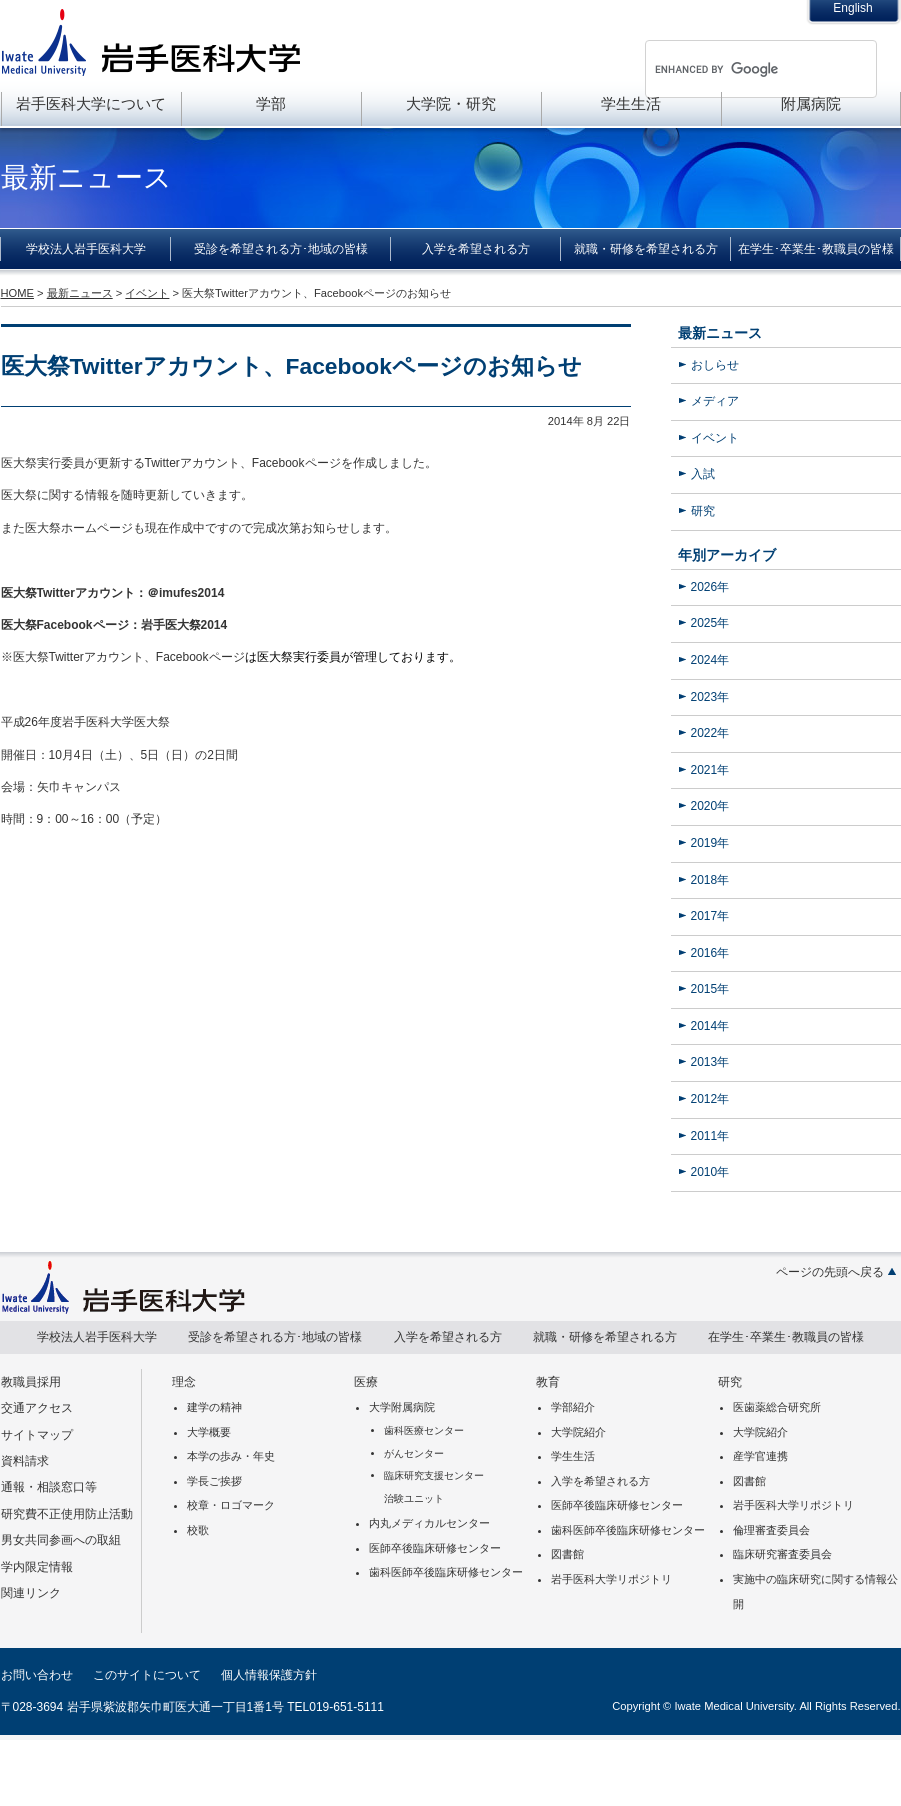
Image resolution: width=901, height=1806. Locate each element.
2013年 (710, 1062)
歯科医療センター (424, 1430)
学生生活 (631, 103)
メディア (715, 401)
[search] (735, 69)
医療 (366, 1382)
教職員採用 (31, 1382)
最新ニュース (720, 333)
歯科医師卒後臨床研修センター (446, 1572)
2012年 (710, 1099)
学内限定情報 (37, 1567)
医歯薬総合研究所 (777, 1407)
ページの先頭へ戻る (830, 1272)
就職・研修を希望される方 (646, 249)
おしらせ (715, 365)
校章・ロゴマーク (231, 1505)
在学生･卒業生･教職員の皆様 (816, 249)
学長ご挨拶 (214, 1481)
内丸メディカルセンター (429, 1523)
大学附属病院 (402, 1407)
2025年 (710, 623)
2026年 (710, 587)
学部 (271, 103)
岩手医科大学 (151, 42)
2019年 (710, 843)
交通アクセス (37, 1408)
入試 (703, 474)
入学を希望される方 (476, 249)
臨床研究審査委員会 (782, 1554)
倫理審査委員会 (771, 1530)
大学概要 (209, 1432)
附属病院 (811, 103)
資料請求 (25, 1461)
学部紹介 (573, 1407)
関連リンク (31, 1593)
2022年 (710, 733)
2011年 (710, 1136)
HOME (17, 293)
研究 (703, 511)
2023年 (710, 697)
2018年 (710, 880)
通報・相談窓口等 (49, 1487)
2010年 (710, 1172)
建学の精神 (214, 1407)
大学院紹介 (578, 1432)
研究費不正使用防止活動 (67, 1514)
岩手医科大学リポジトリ (611, 1579)
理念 (184, 1382)
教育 (548, 1382)
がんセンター (414, 1453)
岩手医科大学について (91, 103)
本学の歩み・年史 (231, 1456)
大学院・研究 (451, 103)
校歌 (198, 1530)
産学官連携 (760, 1456)
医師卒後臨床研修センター (435, 1548)
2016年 (710, 953)
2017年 (710, 916)
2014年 (710, 1026)
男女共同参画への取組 (61, 1540)
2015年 (710, 989)
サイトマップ (37, 1435)
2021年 (710, 770)
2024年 (710, 660)
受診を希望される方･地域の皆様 (281, 249)
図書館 (567, 1554)
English (852, 8)
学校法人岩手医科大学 (86, 249)
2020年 (710, 806)
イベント (715, 438)
